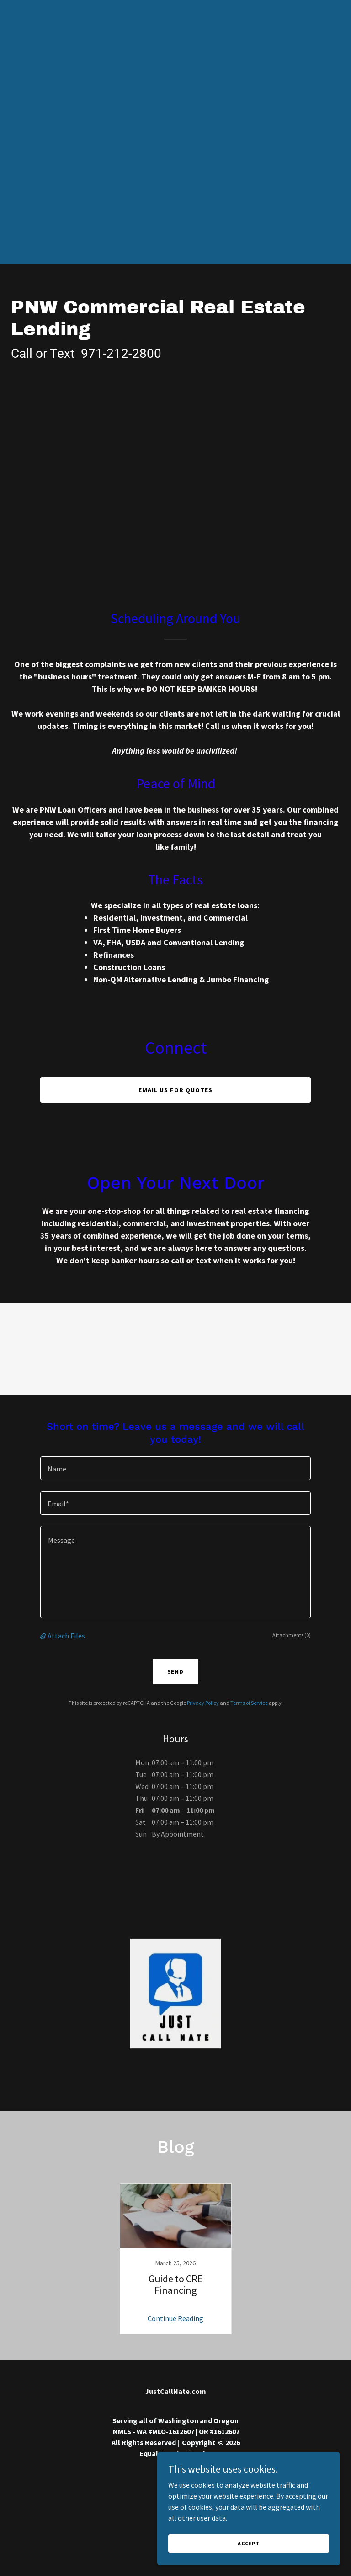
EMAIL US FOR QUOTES (175, 1090)
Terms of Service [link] (249, 1702)
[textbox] (175, 1468)
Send (175, 1671)
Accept (249, 2555)
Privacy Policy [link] (203, 1702)
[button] (44, 1635)
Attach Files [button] (66, 1635)
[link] (175, 2258)
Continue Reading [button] (175, 2318)
